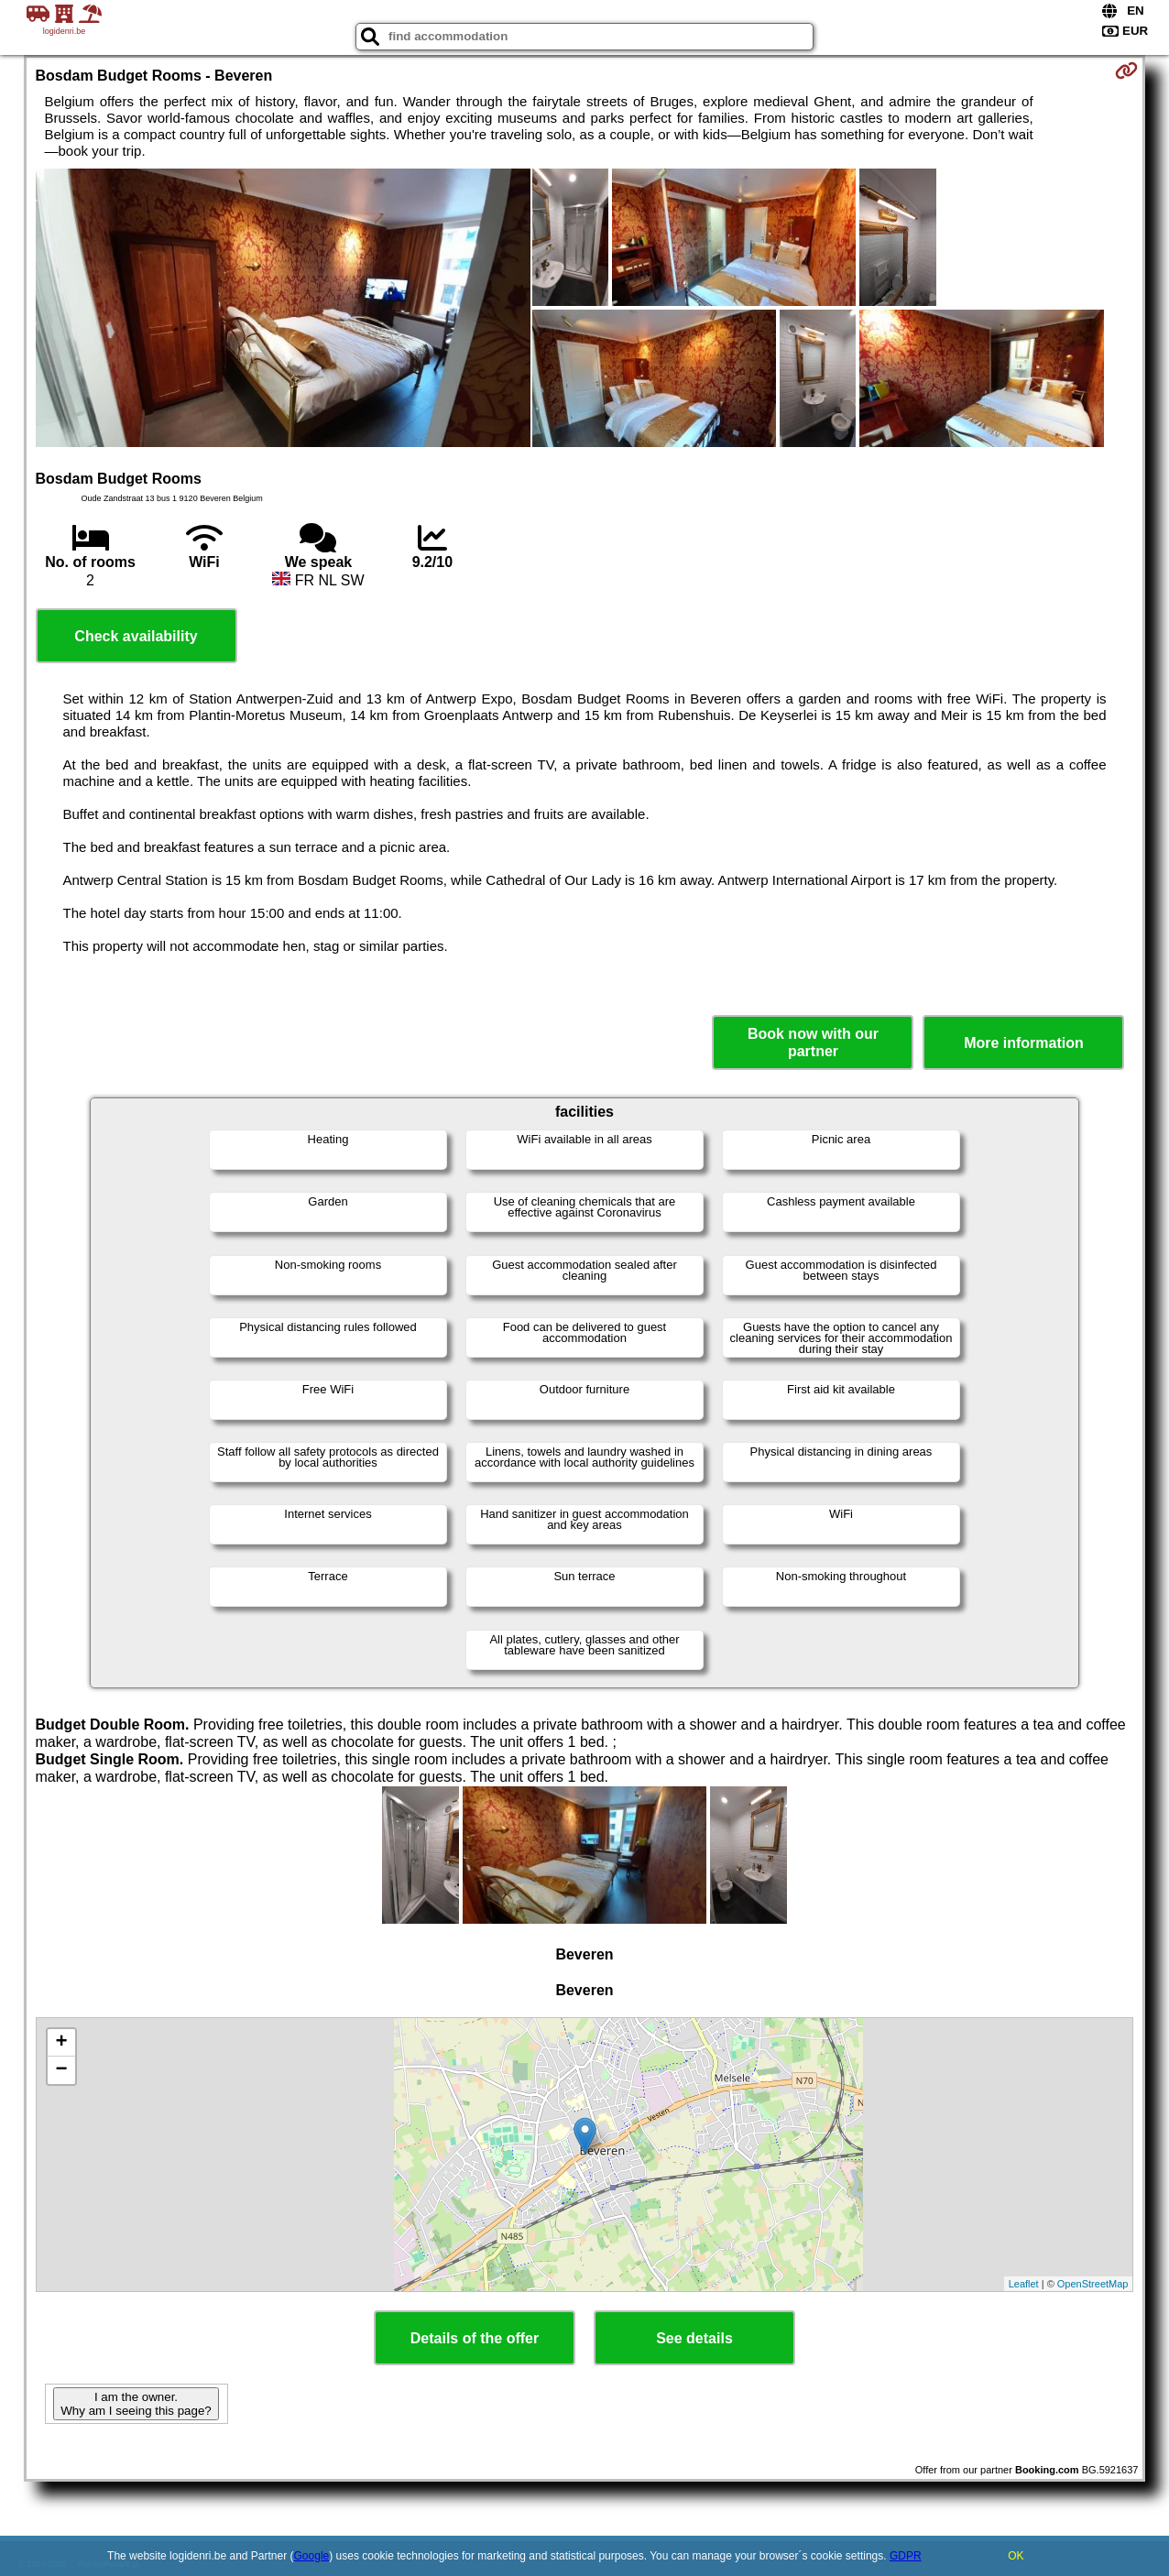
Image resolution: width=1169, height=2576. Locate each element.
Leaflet (1024, 2283)
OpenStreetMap (1093, 2283)
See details (694, 2338)
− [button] (61, 2070)
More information (1024, 1043)
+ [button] (61, 2043)
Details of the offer (474, 2338)
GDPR (906, 2555)
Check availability (135, 636)
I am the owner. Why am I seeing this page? (135, 2404)
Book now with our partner (813, 1042)
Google (312, 2555)
